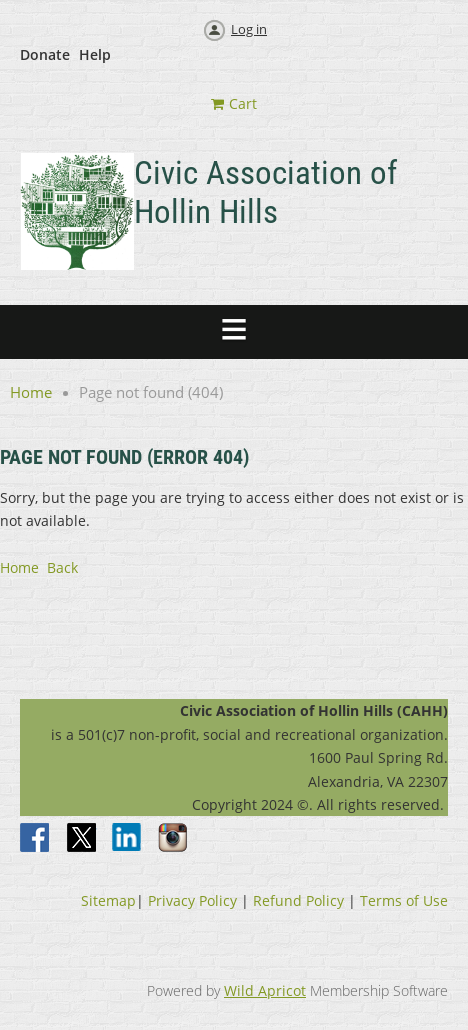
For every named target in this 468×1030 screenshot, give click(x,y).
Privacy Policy (192, 900)
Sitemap (108, 900)
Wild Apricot (265, 990)
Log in (249, 29)
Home (31, 392)
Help (95, 54)
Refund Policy (298, 900)
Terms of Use (404, 900)
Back (62, 567)
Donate (45, 54)
